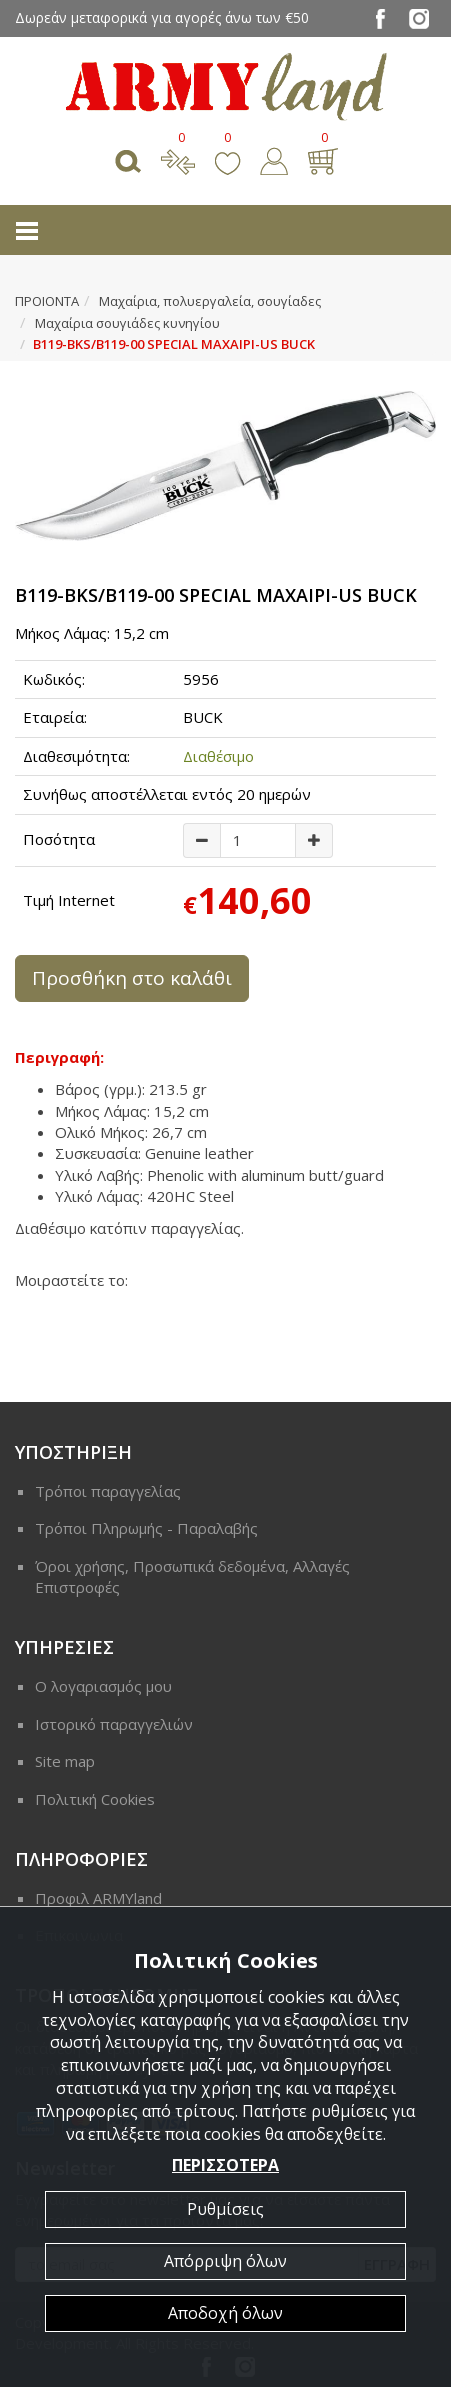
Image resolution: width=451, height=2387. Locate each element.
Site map (65, 1761)
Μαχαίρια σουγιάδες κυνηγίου (127, 323)
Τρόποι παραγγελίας (108, 1491)
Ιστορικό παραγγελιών (114, 1724)
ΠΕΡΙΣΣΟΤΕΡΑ (225, 2165)
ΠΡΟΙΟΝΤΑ (47, 301)
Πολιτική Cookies (95, 1799)
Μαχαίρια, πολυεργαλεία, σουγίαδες (210, 301)
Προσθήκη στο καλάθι (132, 978)
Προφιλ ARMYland (98, 1898)
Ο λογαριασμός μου (103, 1686)
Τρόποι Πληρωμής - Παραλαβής (146, 1528)
